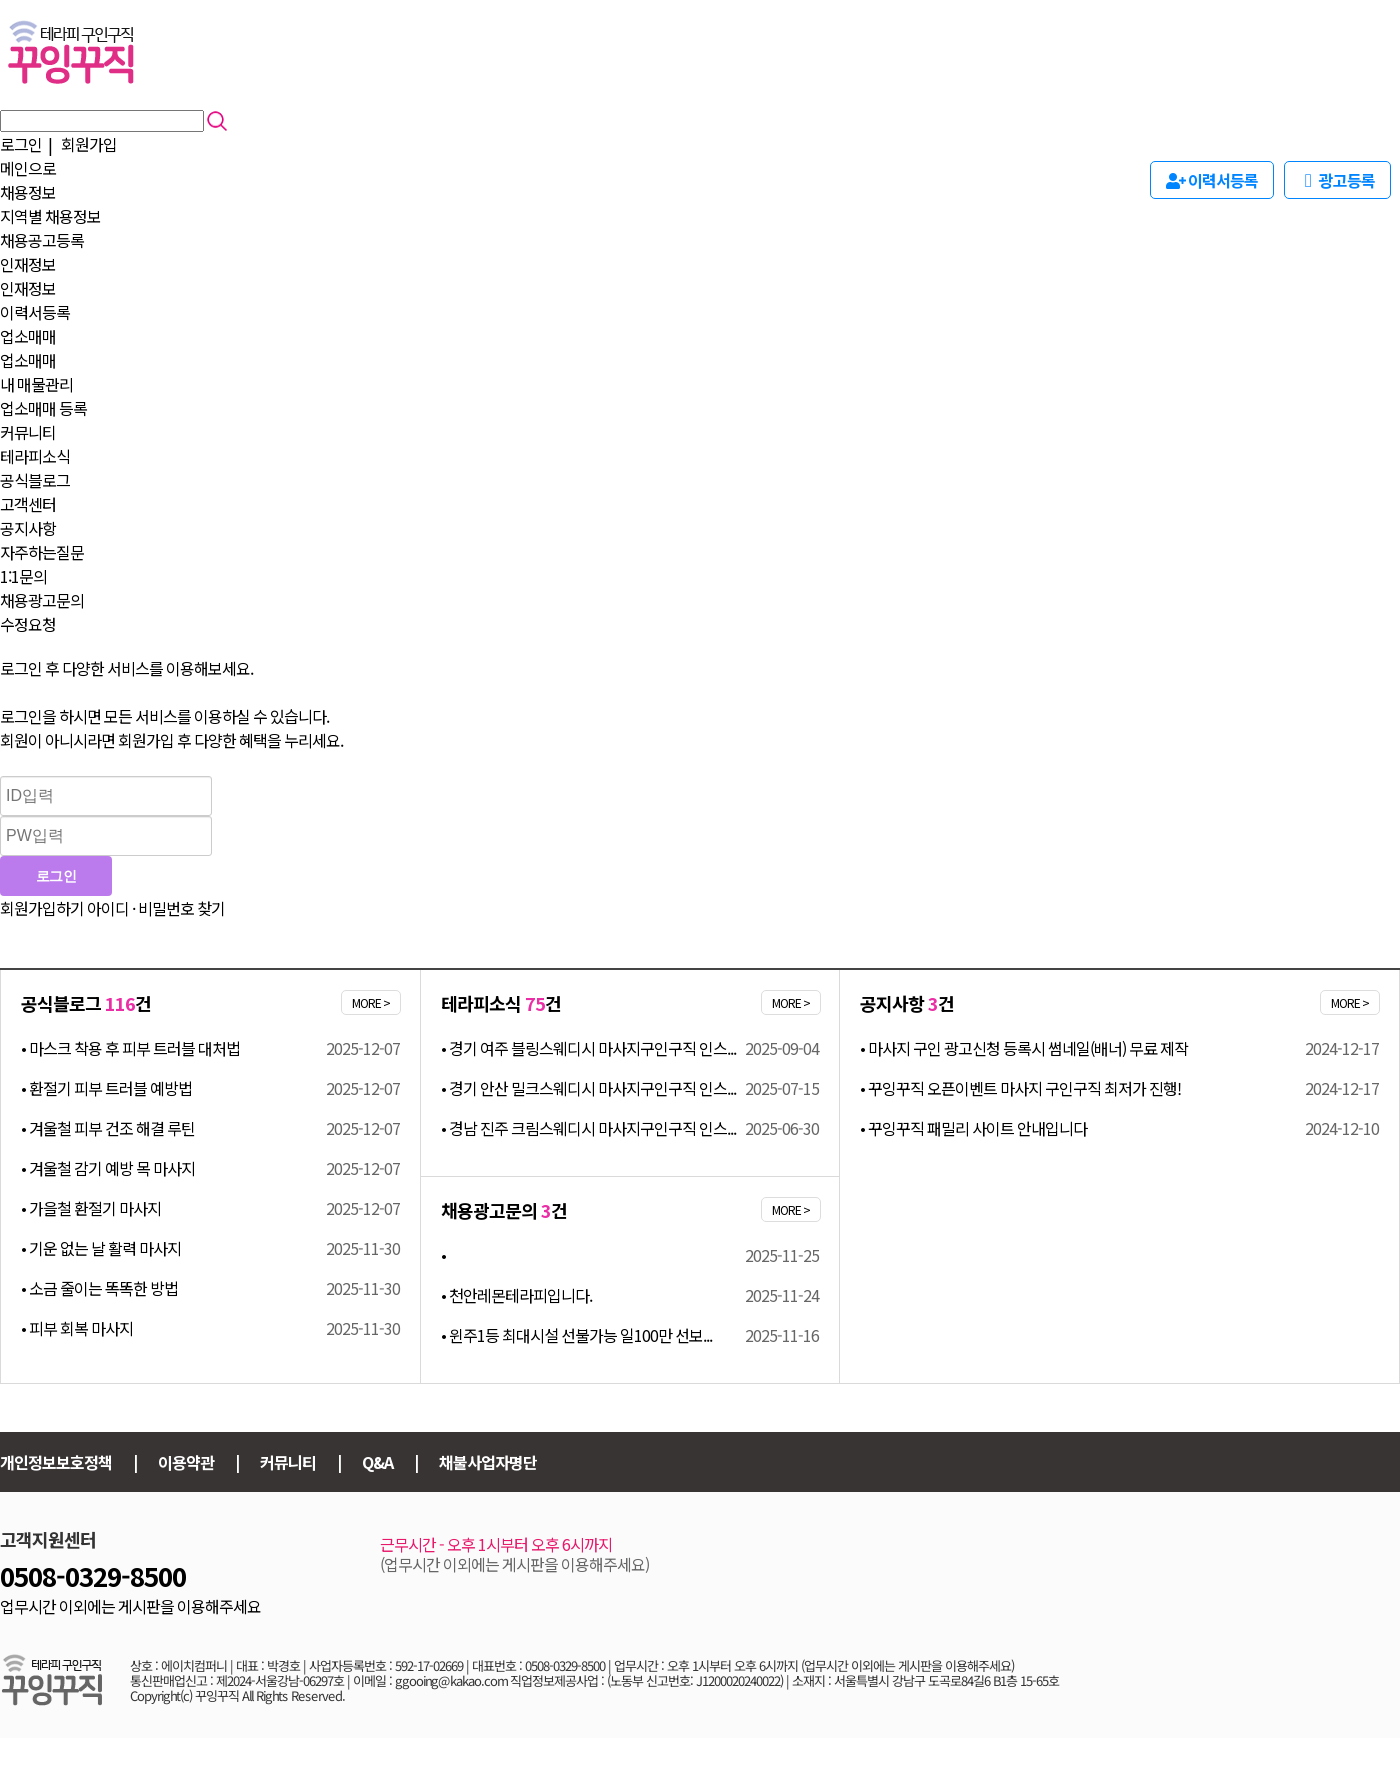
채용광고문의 (42, 600)
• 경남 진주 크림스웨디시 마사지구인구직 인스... (588, 1128)
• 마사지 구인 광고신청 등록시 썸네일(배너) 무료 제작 (1024, 1048)
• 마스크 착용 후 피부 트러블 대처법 (130, 1048)
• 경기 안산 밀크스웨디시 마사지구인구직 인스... (588, 1088)
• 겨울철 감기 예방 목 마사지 (108, 1168)
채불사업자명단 (488, 1462)
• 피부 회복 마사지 (77, 1328)
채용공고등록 (42, 240)
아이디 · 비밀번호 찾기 (156, 908)
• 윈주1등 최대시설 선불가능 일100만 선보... (576, 1335)
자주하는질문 (42, 552)
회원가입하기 (42, 908)
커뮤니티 (28, 432)
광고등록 (1337, 180)
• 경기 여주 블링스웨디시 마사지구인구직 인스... (588, 1048)
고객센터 (28, 504)
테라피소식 (35, 456)
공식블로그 (35, 480)
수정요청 (28, 624)
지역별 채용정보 (50, 216)
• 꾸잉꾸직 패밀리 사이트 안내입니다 (973, 1128)
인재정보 (28, 264)
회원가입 (89, 144)
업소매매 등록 (43, 408)
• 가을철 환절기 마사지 (91, 1208)
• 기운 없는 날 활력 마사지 (101, 1248)
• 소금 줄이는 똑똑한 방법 (99, 1288)
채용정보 (28, 192)
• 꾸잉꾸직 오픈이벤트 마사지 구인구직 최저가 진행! (1020, 1088)
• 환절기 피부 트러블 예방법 (106, 1088)
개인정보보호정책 (56, 1462)
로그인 (21, 144)
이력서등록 (35, 312)
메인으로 (28, 168)
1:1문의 (23, 576)
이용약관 (186, 1462)
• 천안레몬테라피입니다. (516, 1295)
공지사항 (28, 528)
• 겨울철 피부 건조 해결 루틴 (108, 1128)
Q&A (377, 1462)
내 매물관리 (36, 384)
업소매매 (28, 336)
